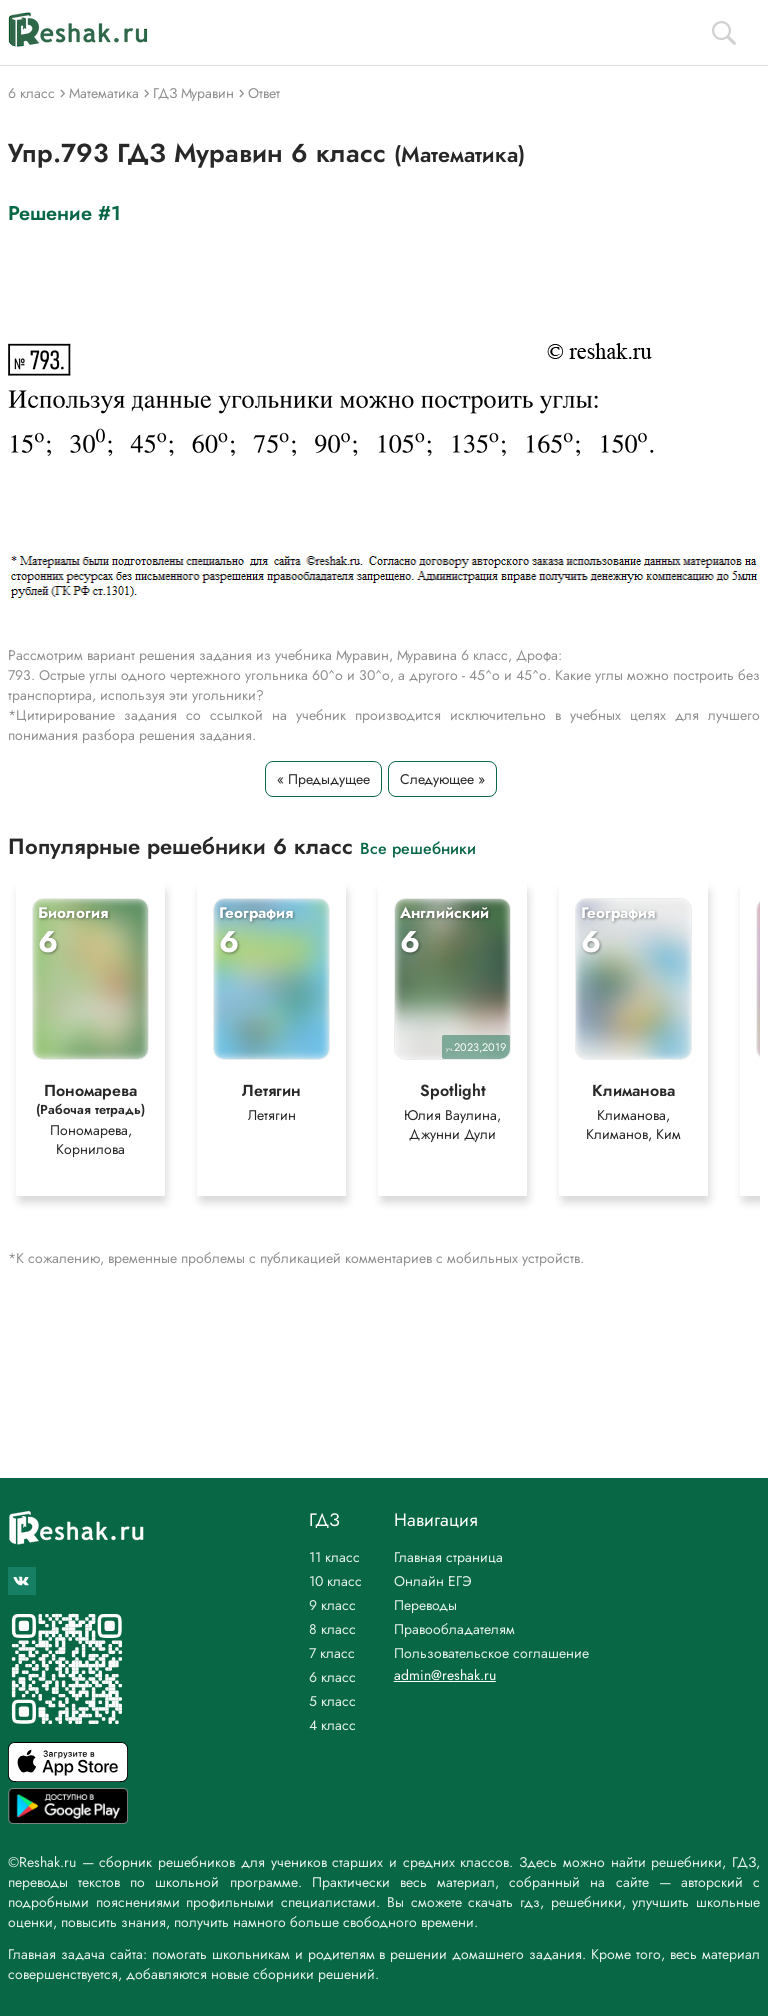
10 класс (335, 1581)
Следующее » (442, 779)
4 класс (332, 1725)
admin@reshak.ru (445, 1675)
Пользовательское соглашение (491, 1653)
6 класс (332, 1677)
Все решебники (418, 847)
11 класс (334, 1557)
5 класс (332, 1701)
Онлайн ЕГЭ (433, 1581)
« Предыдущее (323, 779)
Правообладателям (454, 1629)
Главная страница (448, 1557)
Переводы (425, 1605)
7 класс (332, 1653)
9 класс (332, 1605)
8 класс (332, 1629)
